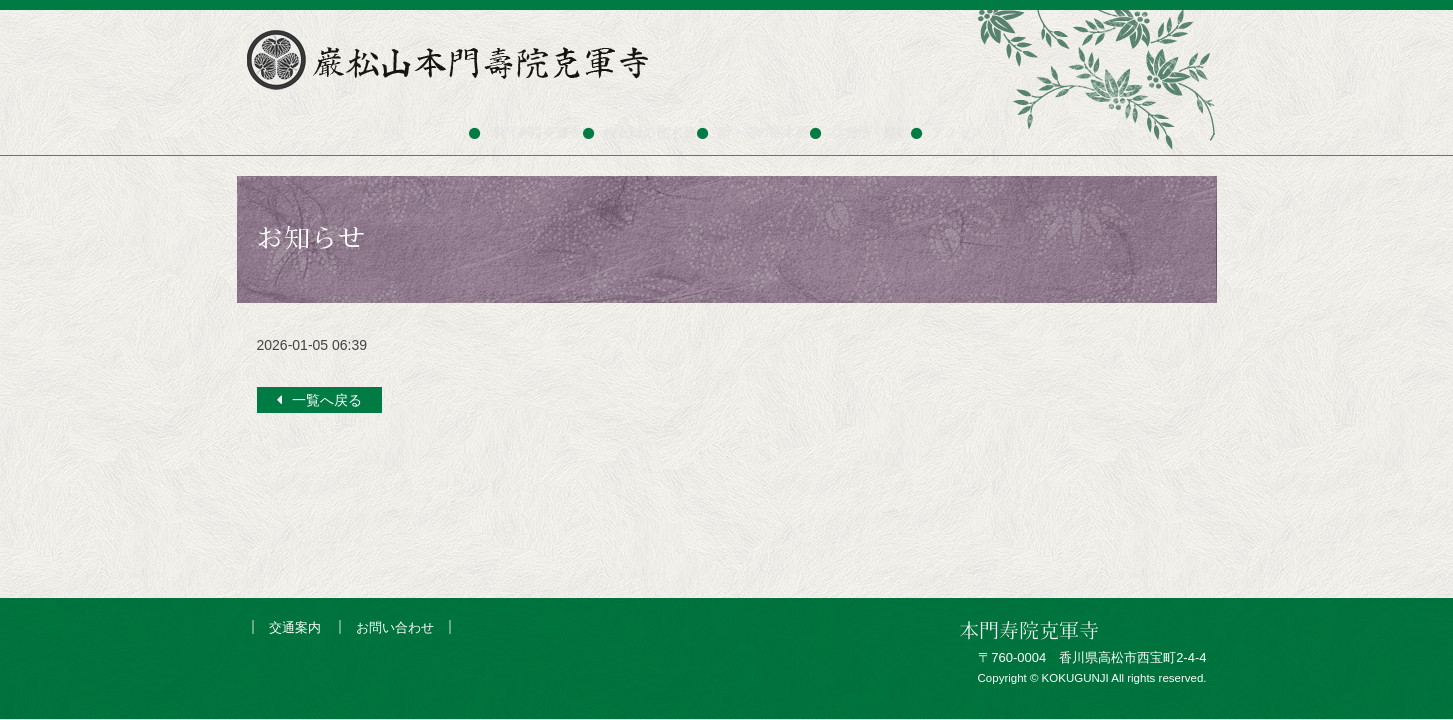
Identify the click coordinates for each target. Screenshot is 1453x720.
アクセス (1022, 124)
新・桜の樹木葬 (767, 124)
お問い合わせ (395, 627)
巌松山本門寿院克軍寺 (453, 60)
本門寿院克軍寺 (475, 124)
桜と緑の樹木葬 (621, 124)
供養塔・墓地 (906, 124)
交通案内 (295, 627)
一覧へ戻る (327, 400)
